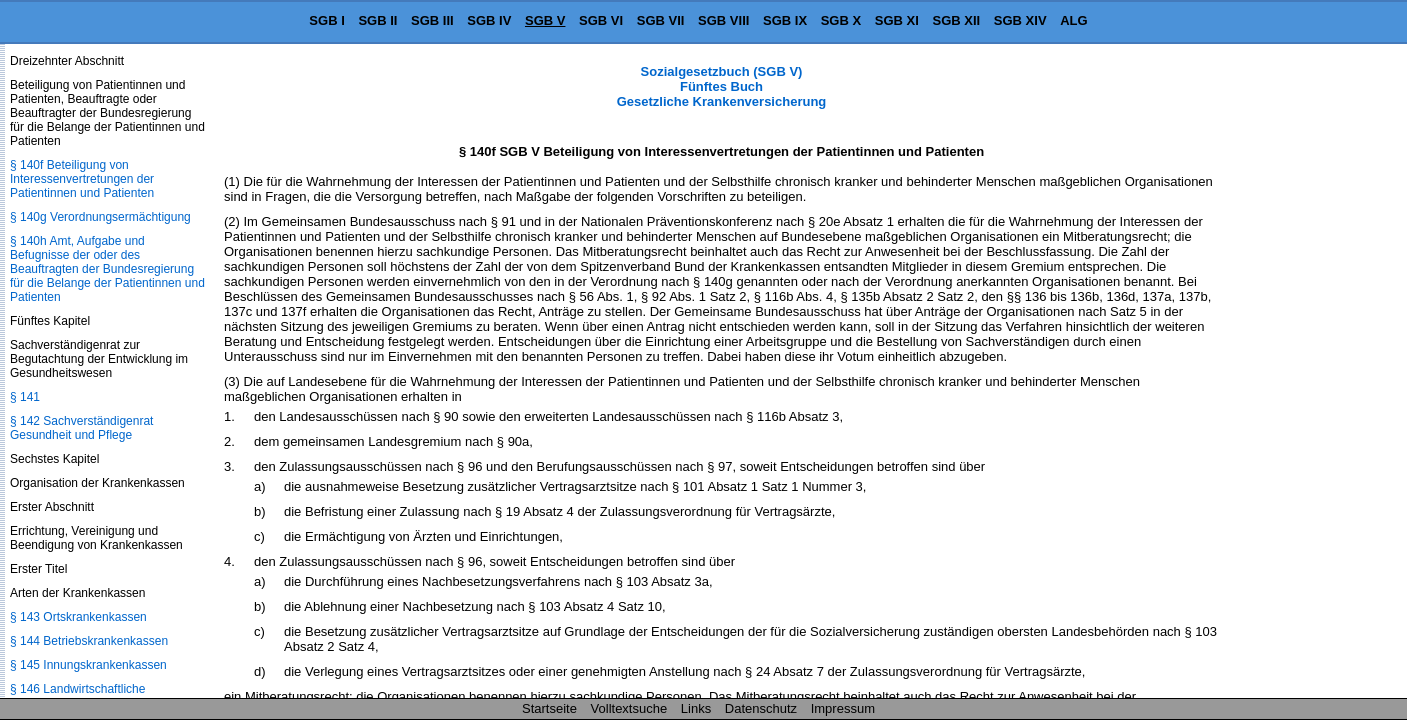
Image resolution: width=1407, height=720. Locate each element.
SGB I (326, 20)
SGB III (432, 20)
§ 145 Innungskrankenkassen (88, 665)
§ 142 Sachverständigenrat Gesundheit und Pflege (81, 428)
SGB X (841, 20)
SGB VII (661, 20)
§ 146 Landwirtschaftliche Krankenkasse (77, 696)
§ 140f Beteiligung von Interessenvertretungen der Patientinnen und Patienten (82, 179)
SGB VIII (723, 20)
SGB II (377, 20)
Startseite (549, 708)
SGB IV (489, 20)
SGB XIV (1020, 20)
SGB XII (957, 20)
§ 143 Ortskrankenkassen (78, 617)
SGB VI (601, 20)
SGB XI (897, 20)
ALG (1073, 20)
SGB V (545, 20)
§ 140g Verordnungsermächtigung (100, 217)
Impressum (843, 708)
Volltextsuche (629, 708)
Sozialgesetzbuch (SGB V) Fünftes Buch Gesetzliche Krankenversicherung (722, 86)
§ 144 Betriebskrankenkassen (89, 641)
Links (696, 708)
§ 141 (25, 397)
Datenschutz (761, 708)
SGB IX (785, 20)
